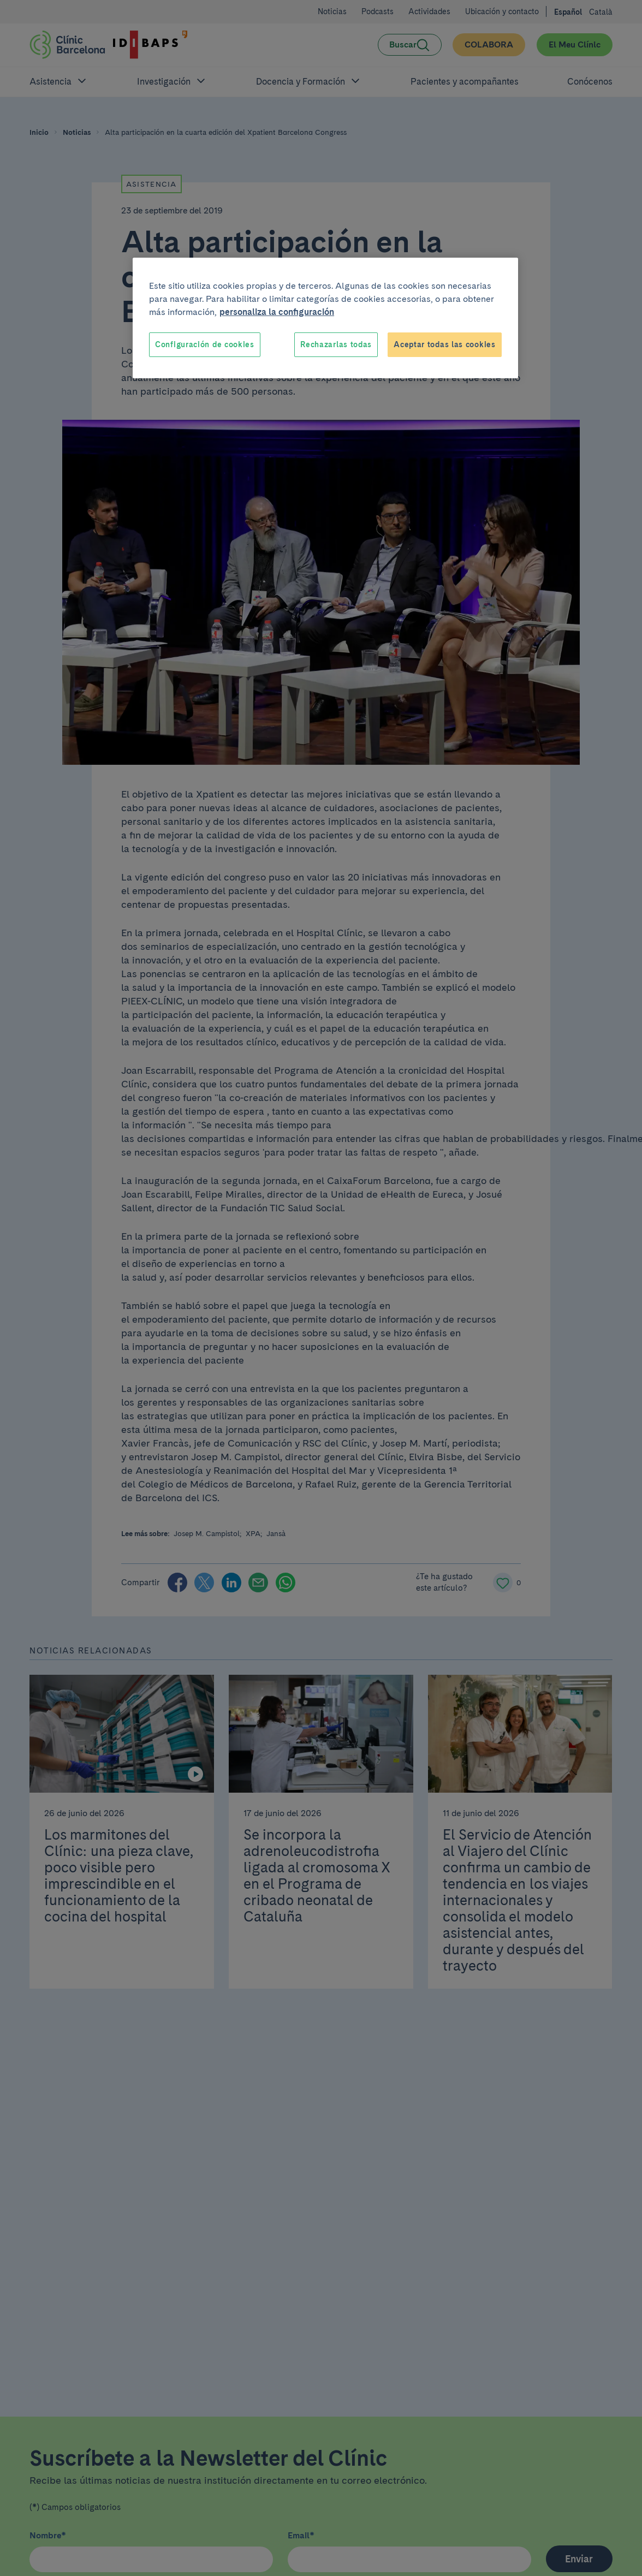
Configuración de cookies (204, 344)
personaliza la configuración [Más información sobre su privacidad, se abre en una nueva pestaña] (276, 312)
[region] (325, 318)
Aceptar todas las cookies (445, 344)
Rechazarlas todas (336, 344)
